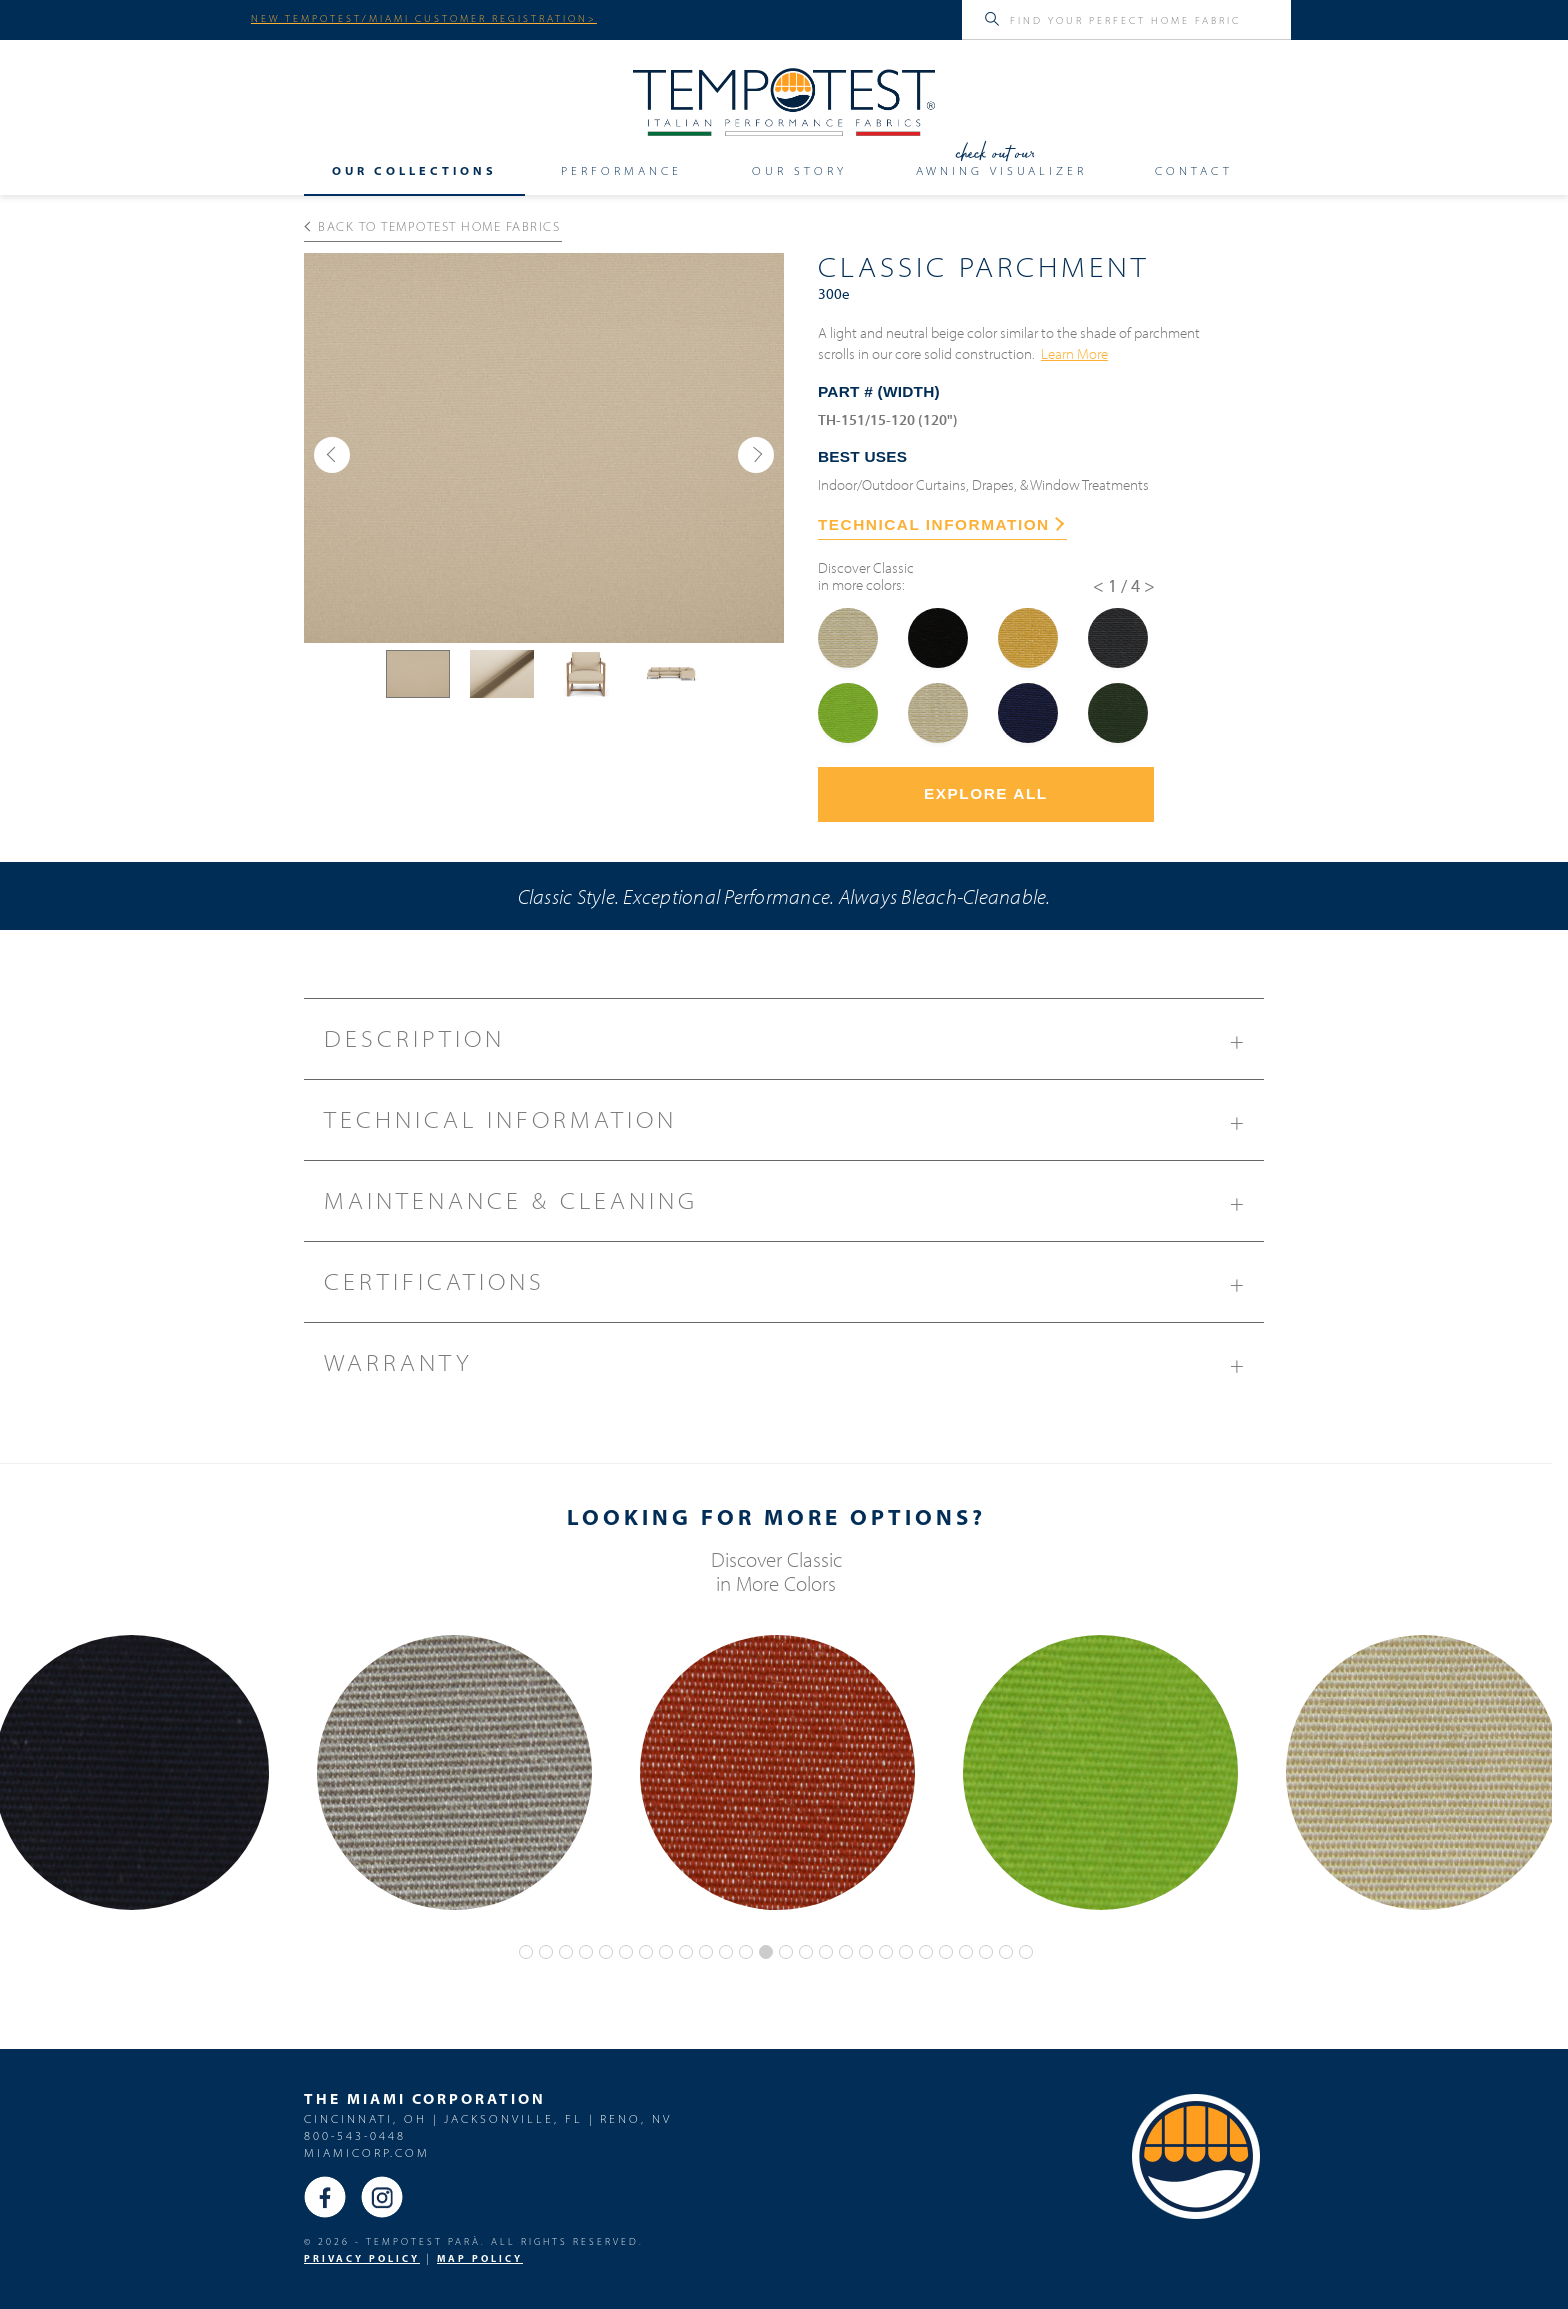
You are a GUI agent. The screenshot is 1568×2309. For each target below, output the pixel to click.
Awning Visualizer (1001, 170)
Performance (621, 170)
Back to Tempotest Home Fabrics (432, 226)
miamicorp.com (367, 2152)
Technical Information (794, 1127)
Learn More (1074, 353)
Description (794, 1046)
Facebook (325, 2197)
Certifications (794, 1289)
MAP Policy (480, 2258)
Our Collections (414, 170)
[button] (332, 455)
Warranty (794, 1370)
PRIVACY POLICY (362, 2258)
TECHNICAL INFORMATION (941, 524)
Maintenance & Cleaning (794, 1208)
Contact (1194, 170)
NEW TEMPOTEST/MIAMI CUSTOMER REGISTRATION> (424, 18)
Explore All (986, 793)
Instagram (382, 2197)
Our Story (799, 170)
